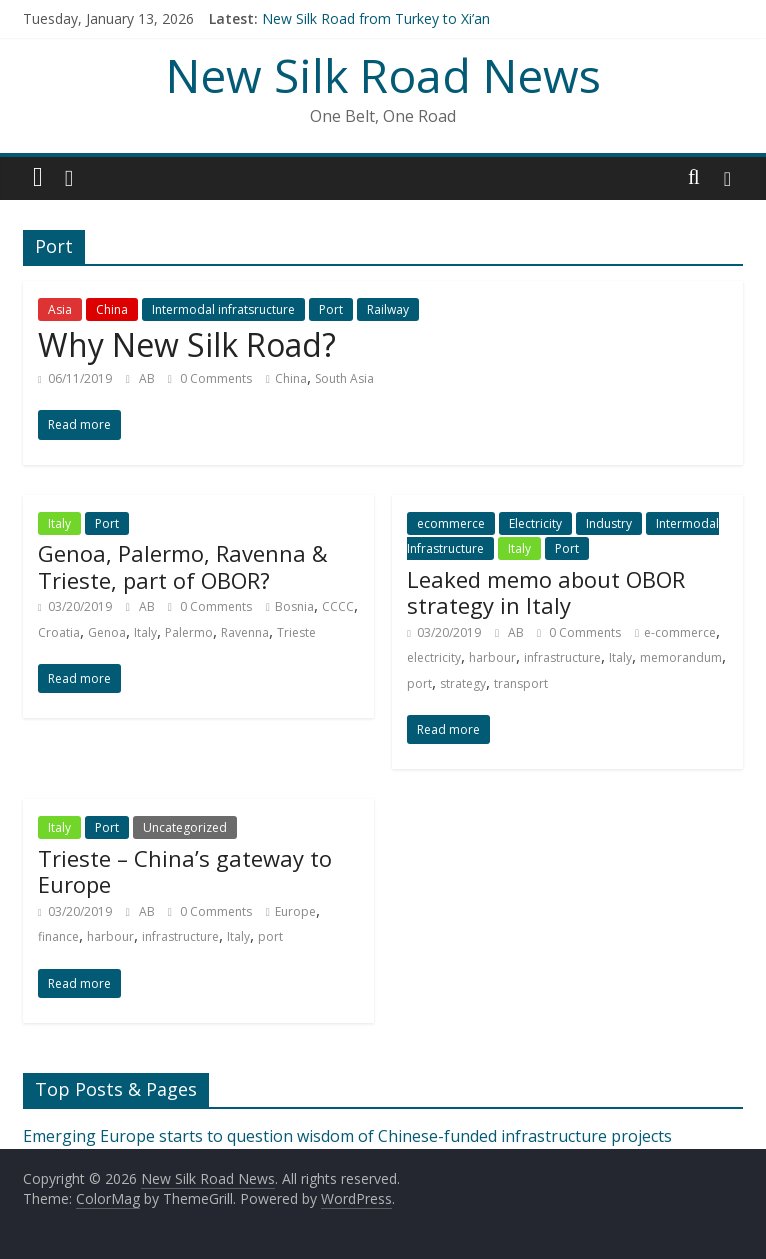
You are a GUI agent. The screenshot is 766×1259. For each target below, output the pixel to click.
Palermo (189, 632)
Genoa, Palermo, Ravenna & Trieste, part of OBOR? (183, 566)
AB (148, 378)
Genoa (107, 632)
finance (58, 936)
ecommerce (451, 523)
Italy (59, 523)
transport (521, 683)
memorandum (681, 657)
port (419, 683)
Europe (295, 911)
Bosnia (294, 606)
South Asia (344, 378)
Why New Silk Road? (187, 344)
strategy (463, 683)
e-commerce (680, 632)
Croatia (59, 632)
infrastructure (562, 657)
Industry (609, 523)
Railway (388, 309)
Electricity (535, 523)
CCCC (338, 606)
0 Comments (210, 378)
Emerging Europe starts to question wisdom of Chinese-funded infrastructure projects (347, 1136)
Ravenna (245, 632)
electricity (434, 657)
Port (331, 309)
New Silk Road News (383, 75)
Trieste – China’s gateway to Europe (185, 871)
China (112, 309)
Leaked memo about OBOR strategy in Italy (546, 592)
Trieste (296, 632)
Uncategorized (185, 827)
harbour (492, 657)
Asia (60, 309)
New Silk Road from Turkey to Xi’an (376, 18)
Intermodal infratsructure (223, 309)
